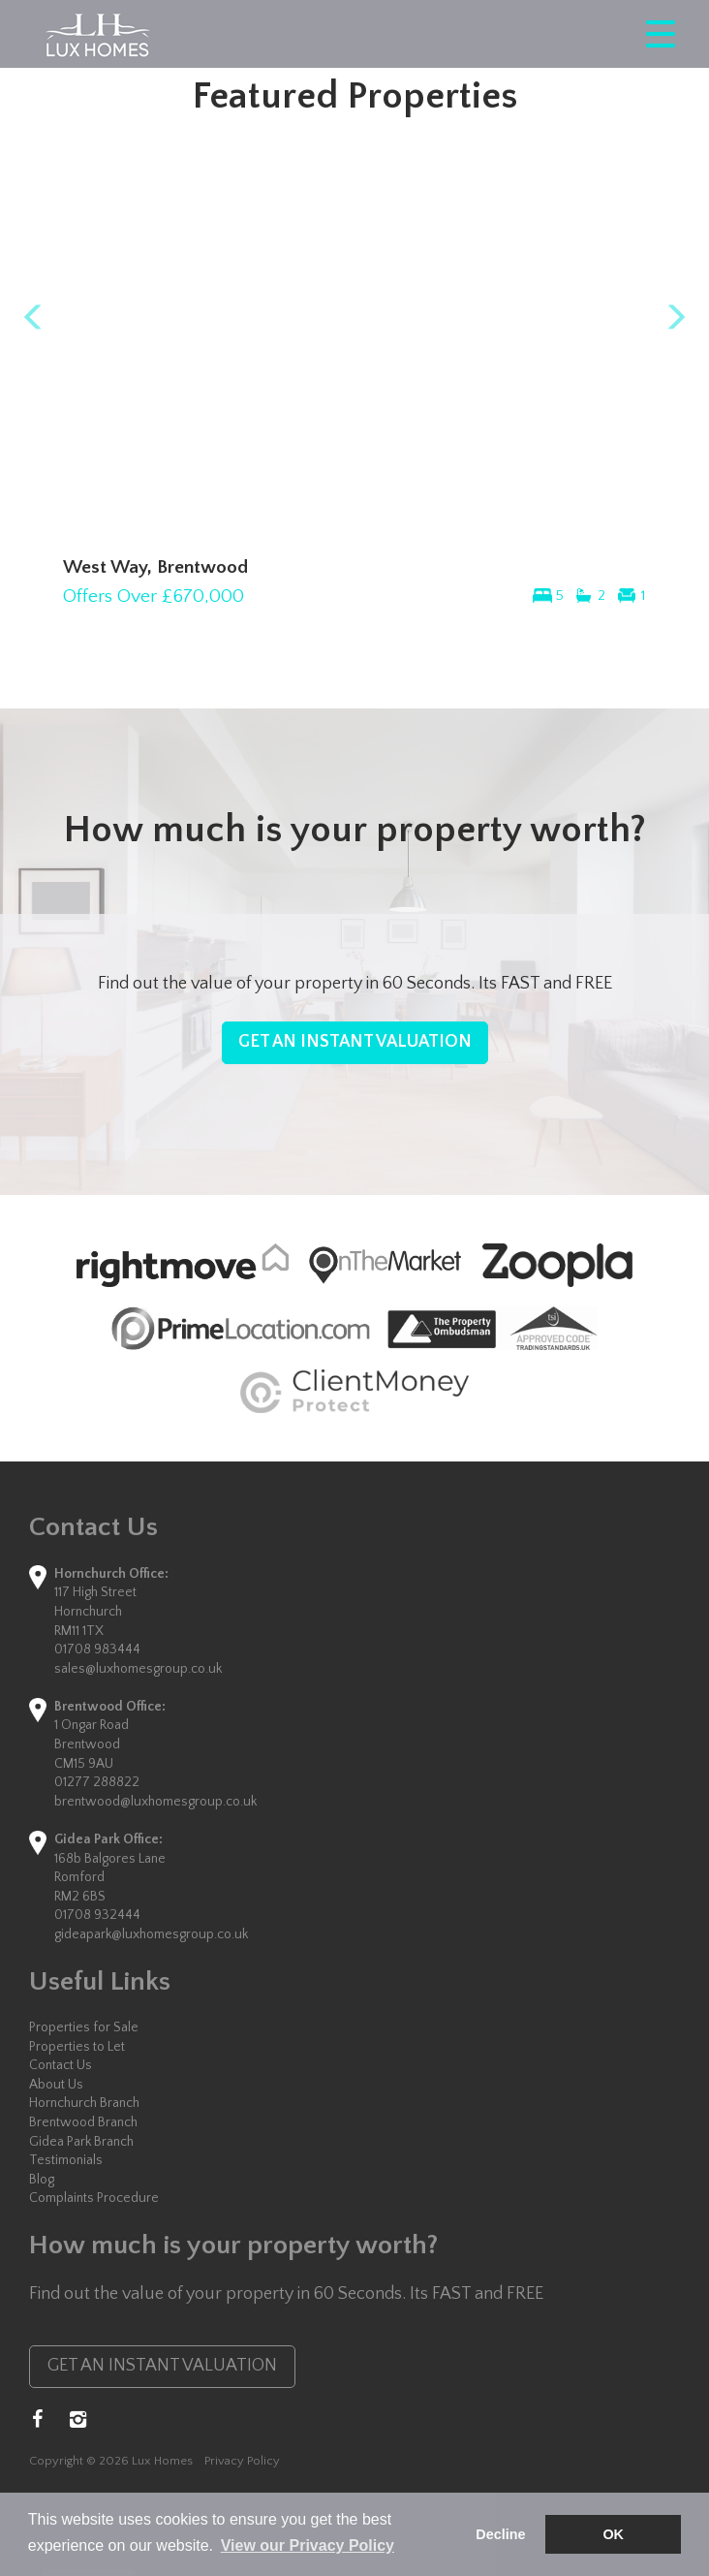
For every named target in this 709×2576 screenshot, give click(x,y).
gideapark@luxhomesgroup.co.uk (151, 1934)
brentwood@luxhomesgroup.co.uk (155, 1801)
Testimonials (66, 2160)
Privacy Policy (242, 2460)
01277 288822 (96, 1782)
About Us (56, 2084)
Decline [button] (500, 2534)
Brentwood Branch (83, 2122)
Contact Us (60, 2065)
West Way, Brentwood (155, 567)
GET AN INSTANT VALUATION (355, 1042)
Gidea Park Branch (81, 2142)
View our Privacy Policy (307, 2545)
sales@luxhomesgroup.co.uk (138, 1669)
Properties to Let (77, 2047)
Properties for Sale (84, 2027)
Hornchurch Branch (84, 2103)
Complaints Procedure (94, 2198)
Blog (41, 2179)
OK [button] (613, 2534)
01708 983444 (97, 1649)
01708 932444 (97, 1915)
